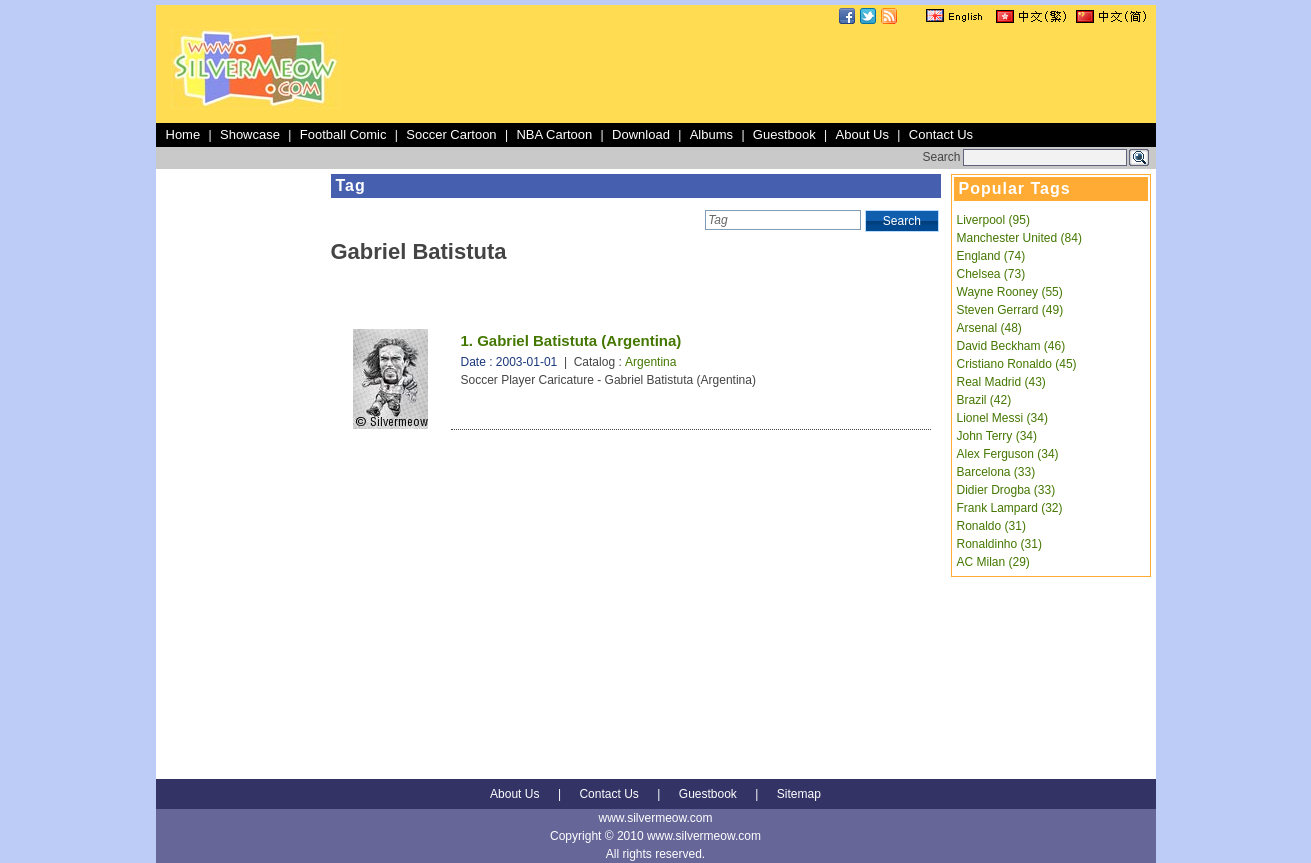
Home (183, 134)
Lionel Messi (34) (1002, 418)
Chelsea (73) (991, 274)
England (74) (991, 256)
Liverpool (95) (993, 220)
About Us (862, 134)
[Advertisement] (788, 74)
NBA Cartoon (554, 134)
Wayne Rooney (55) (1010, 292)
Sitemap (799, 794)
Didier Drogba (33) (1006, 490)
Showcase (250, 134)
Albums (711, 134)
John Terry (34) (997, 436)
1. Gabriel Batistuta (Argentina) (571, 340)
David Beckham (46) (1011, 346)
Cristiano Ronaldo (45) (1017, 364)
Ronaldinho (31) (999, 544)
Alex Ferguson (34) (1008, 454)
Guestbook (784, 134)
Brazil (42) (984, 400)
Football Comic (343, 134)
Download (641, 134)
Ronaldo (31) (991, 526)
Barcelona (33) (996, 472)
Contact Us (941, 134)
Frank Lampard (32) (1010, 508)
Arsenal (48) (989, 328)
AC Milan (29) (993, 562)
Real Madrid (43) (1001, 382)
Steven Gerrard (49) (1010, 310)
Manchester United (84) (1019, 238)
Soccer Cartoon (451, 134)
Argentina (650, 362)
